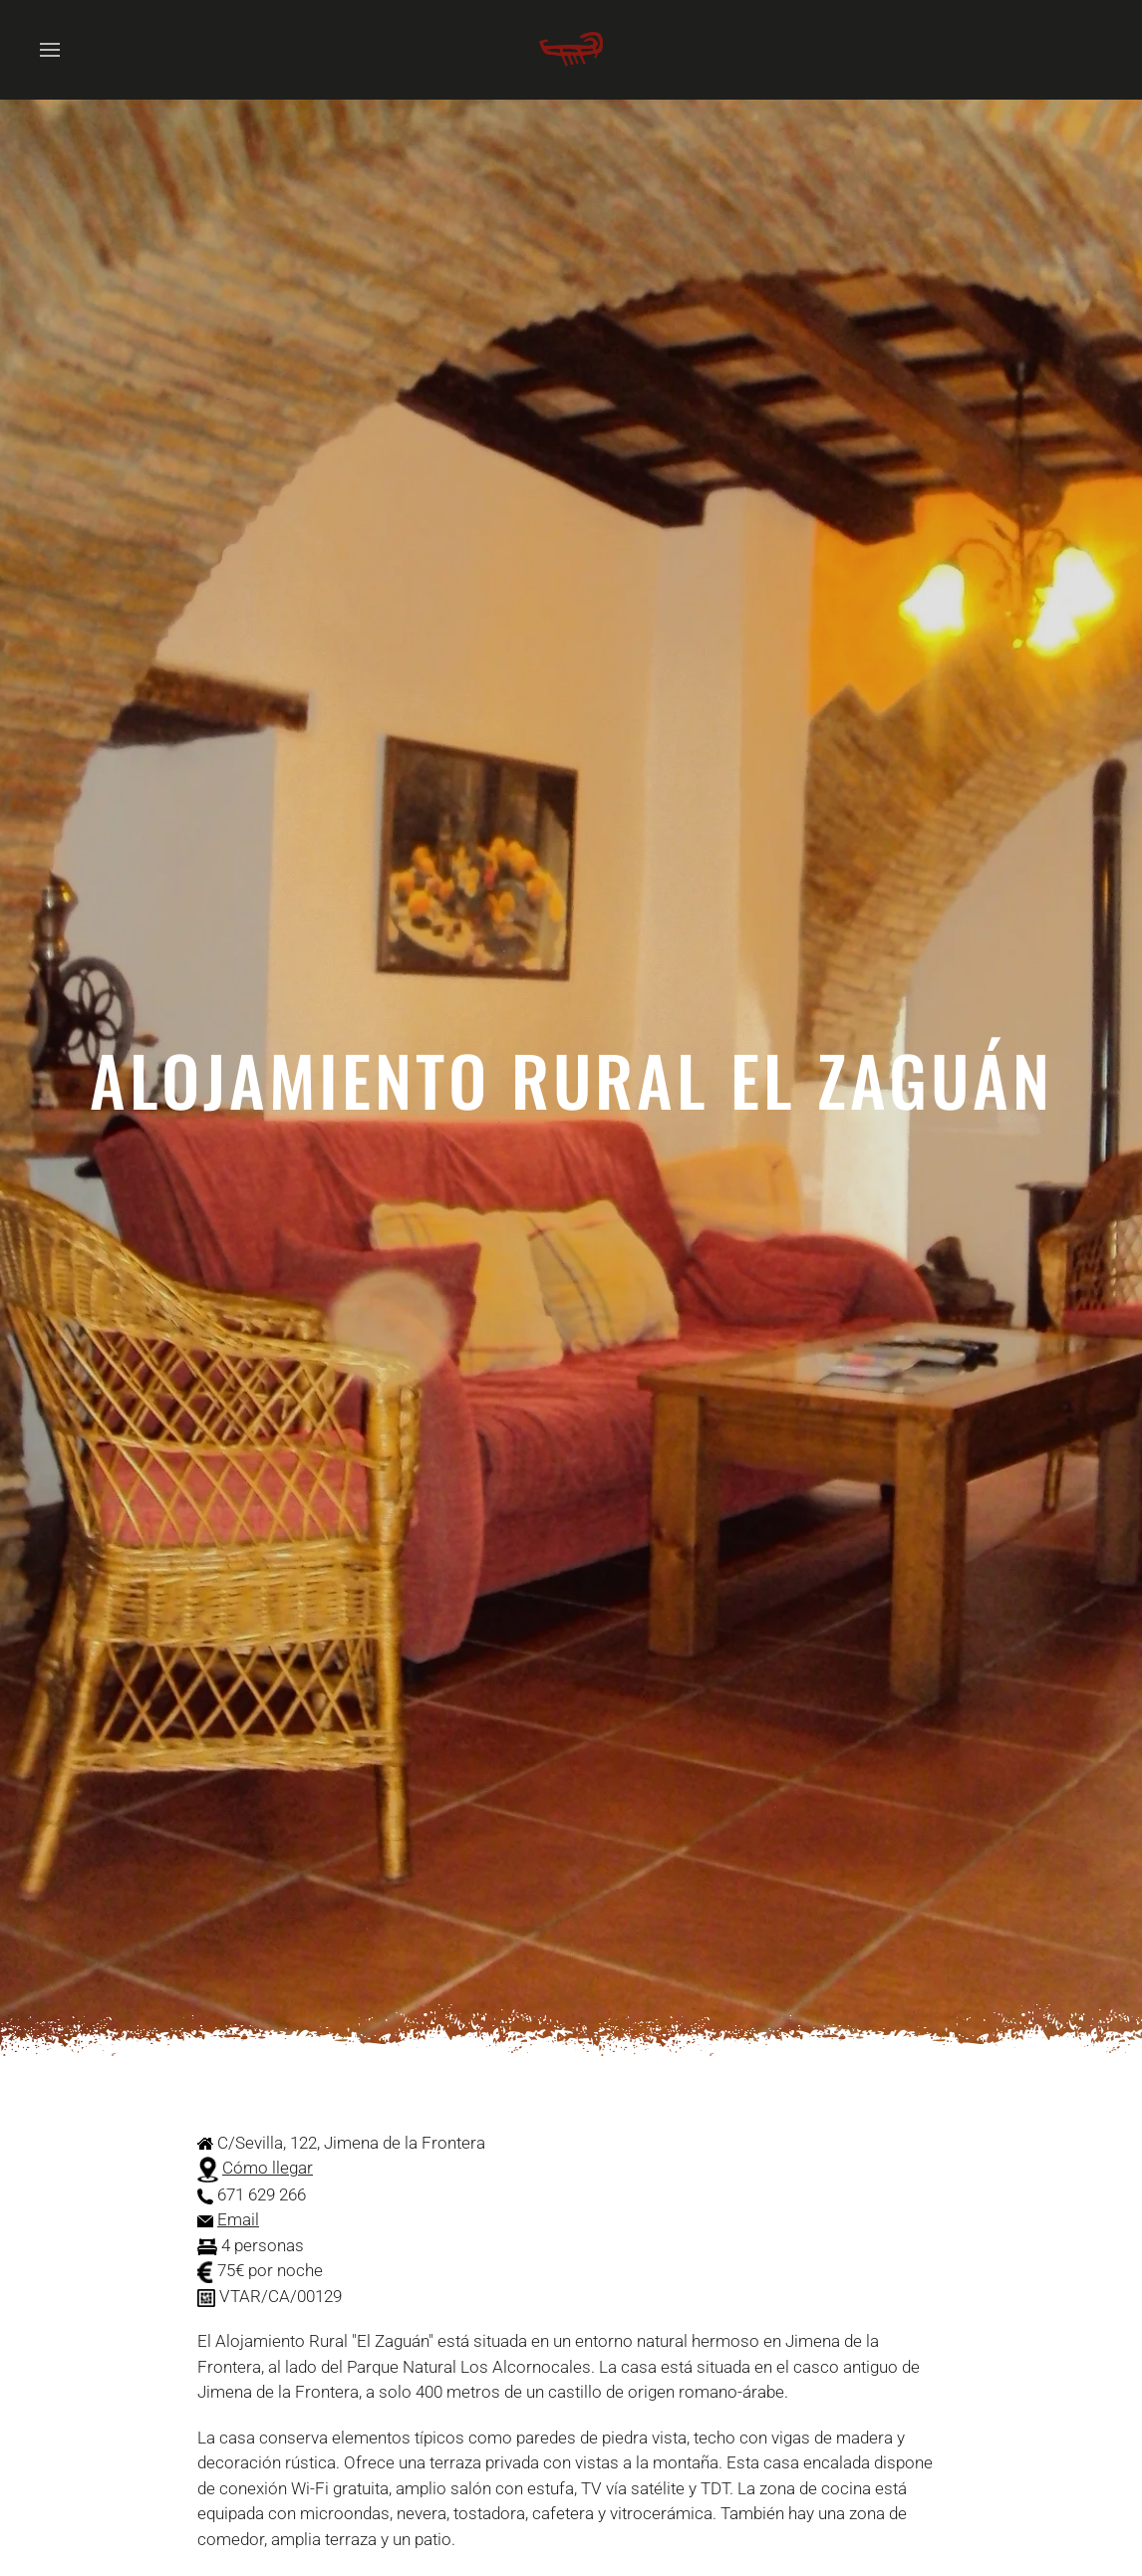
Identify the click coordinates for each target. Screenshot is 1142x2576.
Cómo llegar (267, 2168)
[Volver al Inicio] (571, 50)
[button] (50, 50)
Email (238, 2219)
